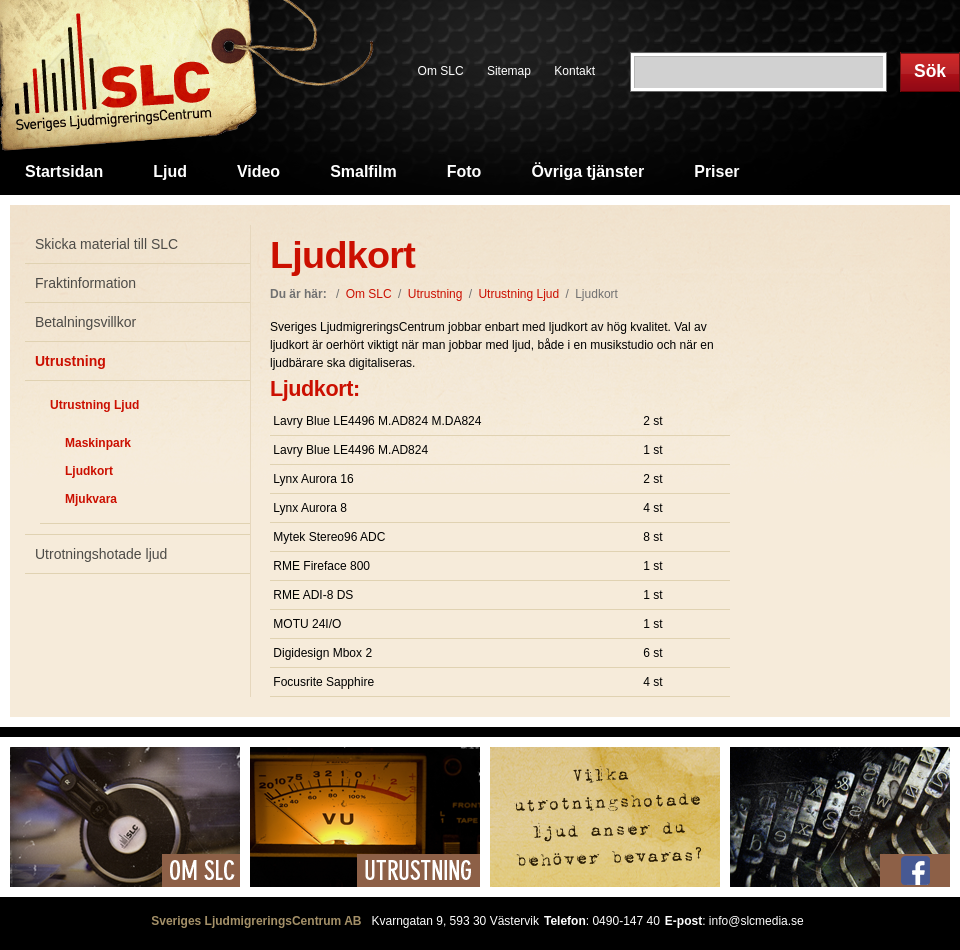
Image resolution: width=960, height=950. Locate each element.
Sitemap (509, 71)
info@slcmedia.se (756, 921)
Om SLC (441, 71)
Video (258, 171)
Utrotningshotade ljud (101, 554)
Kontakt (574, 71)
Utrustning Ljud (94, 405)
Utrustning (70, 361)
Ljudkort (89, 471)
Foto (464, 171)
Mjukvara (91, 499)
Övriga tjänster (587, 171)
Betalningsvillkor (85, 322)
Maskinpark (98, 443)
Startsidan (64, 171)
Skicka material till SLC (106, 244)
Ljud (170, 171)
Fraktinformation (85, 283)
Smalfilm (363, 171)
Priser (716, 171)
